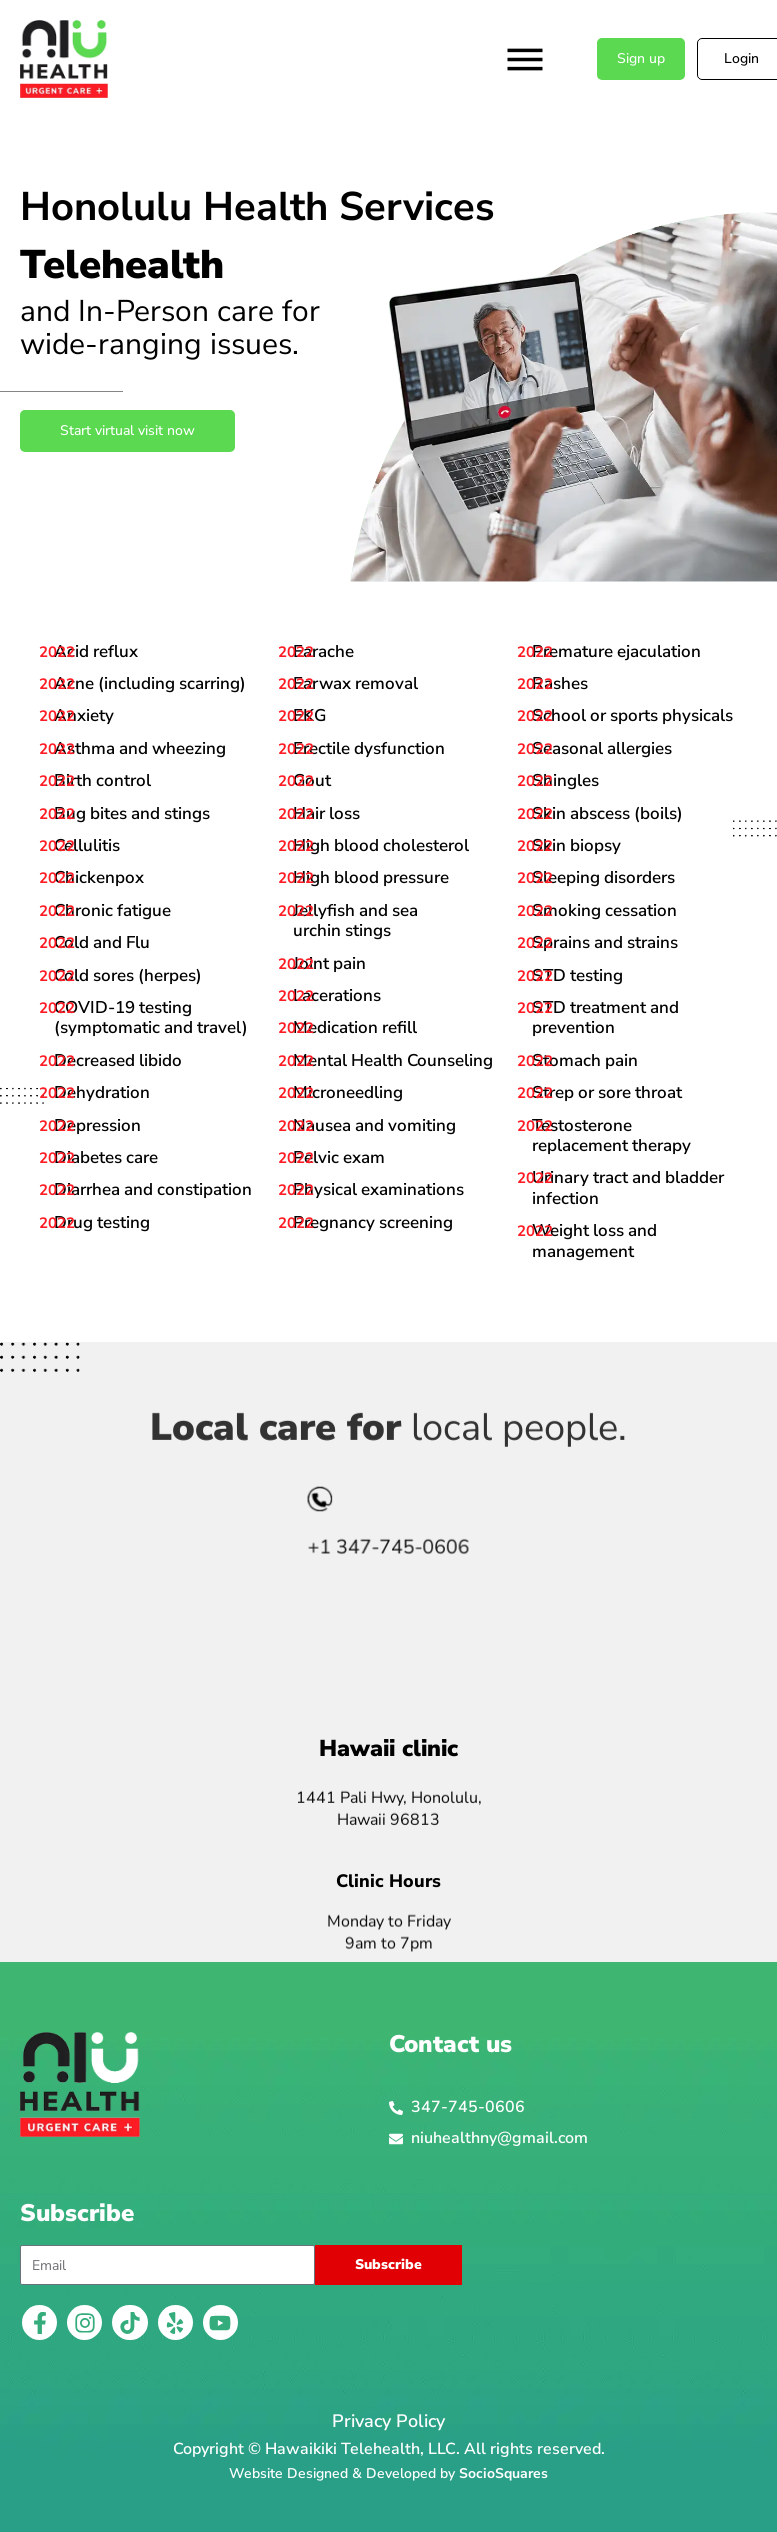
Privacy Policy (388, 2421)
